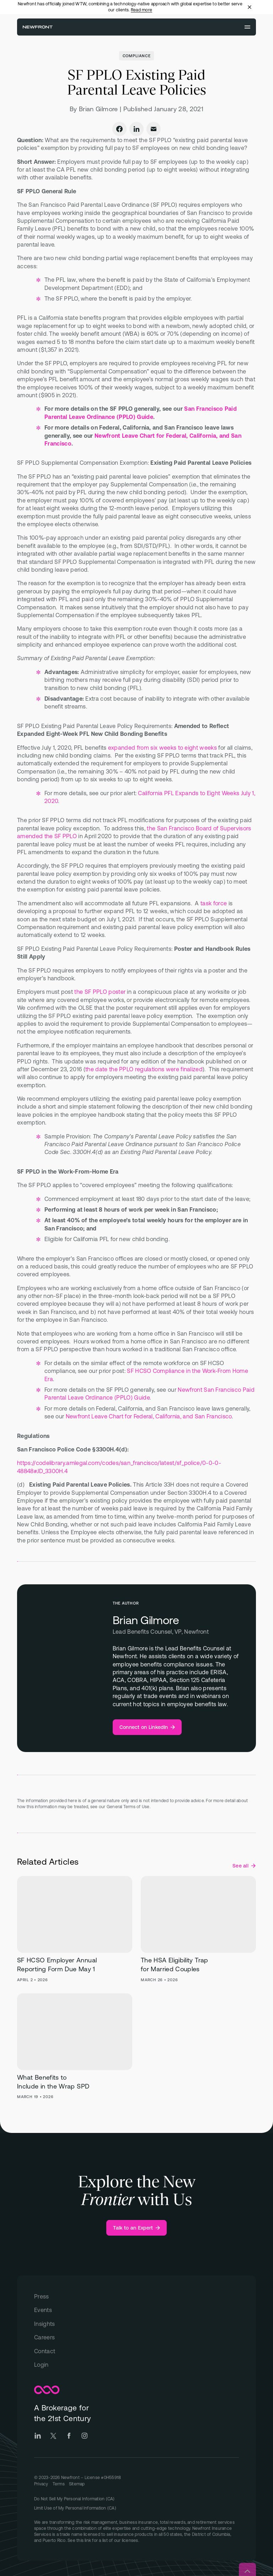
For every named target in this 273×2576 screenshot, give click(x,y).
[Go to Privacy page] (41, 2483)
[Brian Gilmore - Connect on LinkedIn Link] (147, 1727)
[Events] (136, 2310)
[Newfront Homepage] (38, 27)
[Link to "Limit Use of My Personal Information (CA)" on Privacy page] (136, 2508)
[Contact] (136, 2351)
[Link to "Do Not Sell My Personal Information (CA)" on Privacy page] (136, 2499)
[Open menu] (247, 27)
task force (213, 903)
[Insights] (136, 2324)
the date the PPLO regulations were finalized (144, 1069)
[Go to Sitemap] (77, 2483)
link (88, 2540)
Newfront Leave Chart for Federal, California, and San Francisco (149, 1416)
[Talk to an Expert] (136, 2228)
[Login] (136, 2364)
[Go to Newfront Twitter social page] (53, 2435)
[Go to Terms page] (59, 2483)
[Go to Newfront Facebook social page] (69, 2435)
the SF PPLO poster (99, 991)
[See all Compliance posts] (244, 1866)
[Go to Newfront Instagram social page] (84, 2435)
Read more (141, 9)
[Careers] (136, 2337)
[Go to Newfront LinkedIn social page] (37, 2435)
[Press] (136, 2296)
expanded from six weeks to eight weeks (162, 747)
